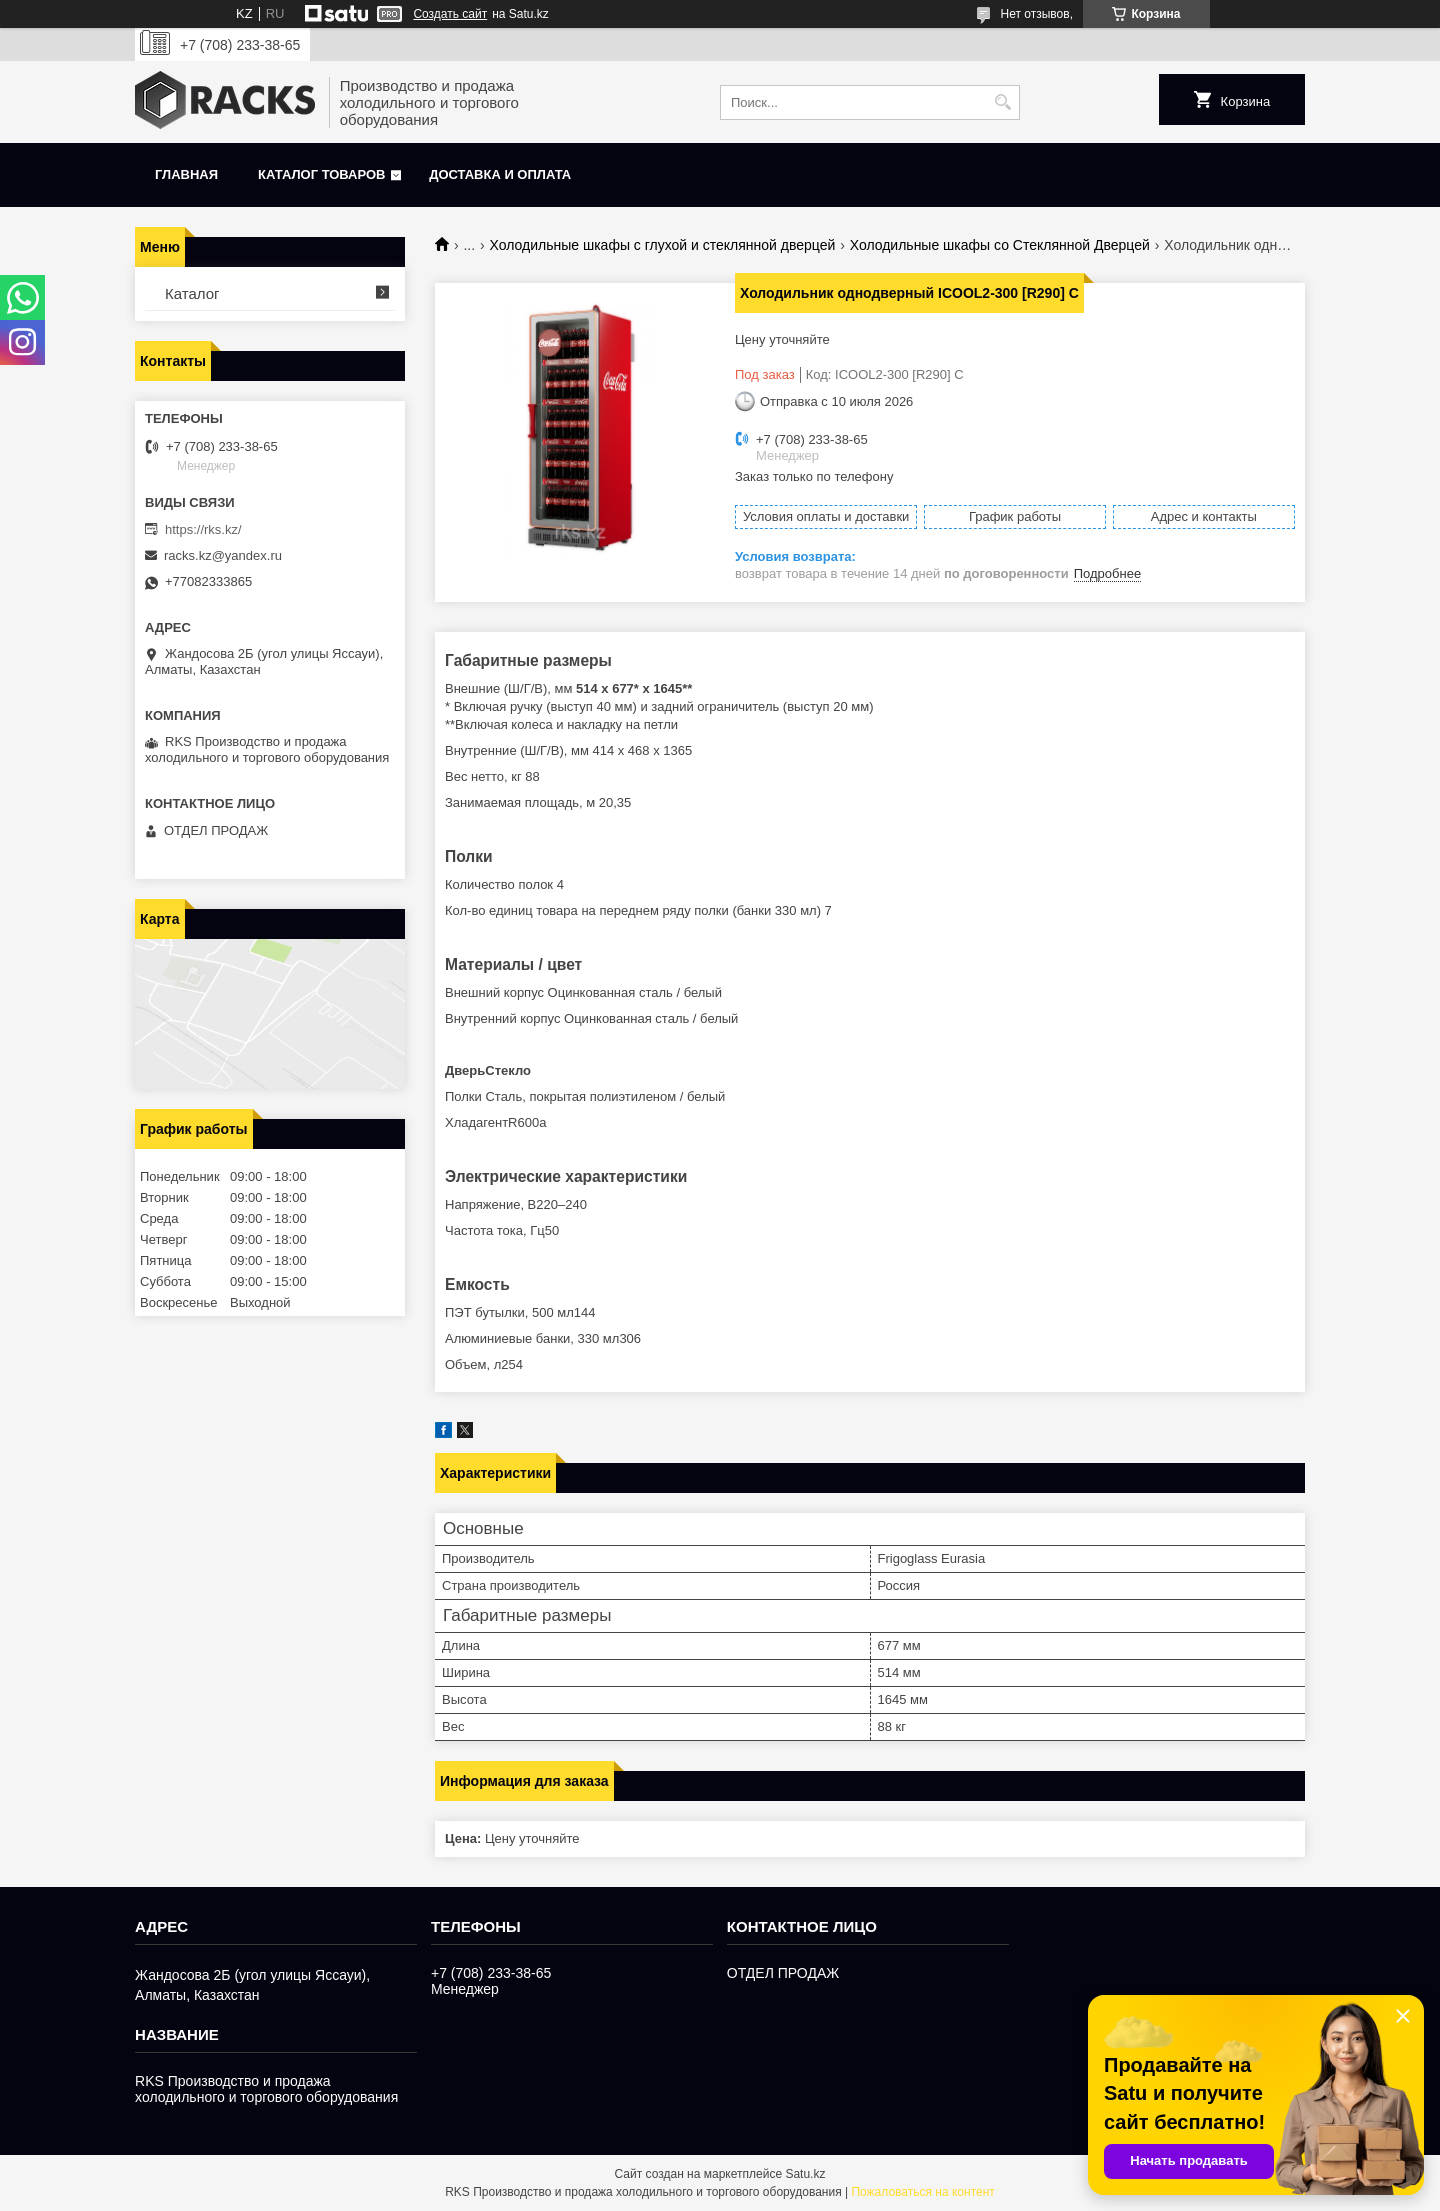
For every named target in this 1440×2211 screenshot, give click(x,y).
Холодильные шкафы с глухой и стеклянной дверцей (663, 245)
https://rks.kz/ (203, 529)
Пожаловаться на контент (922, 2192)
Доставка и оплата (500, 174)
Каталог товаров (321, 174)
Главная (186, 174)
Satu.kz (805, 2174)
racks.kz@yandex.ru (223, 555)
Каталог (192, 293)
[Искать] (1002, 102)
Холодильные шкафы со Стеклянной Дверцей (1000, 245)
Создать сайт (450, 14)
